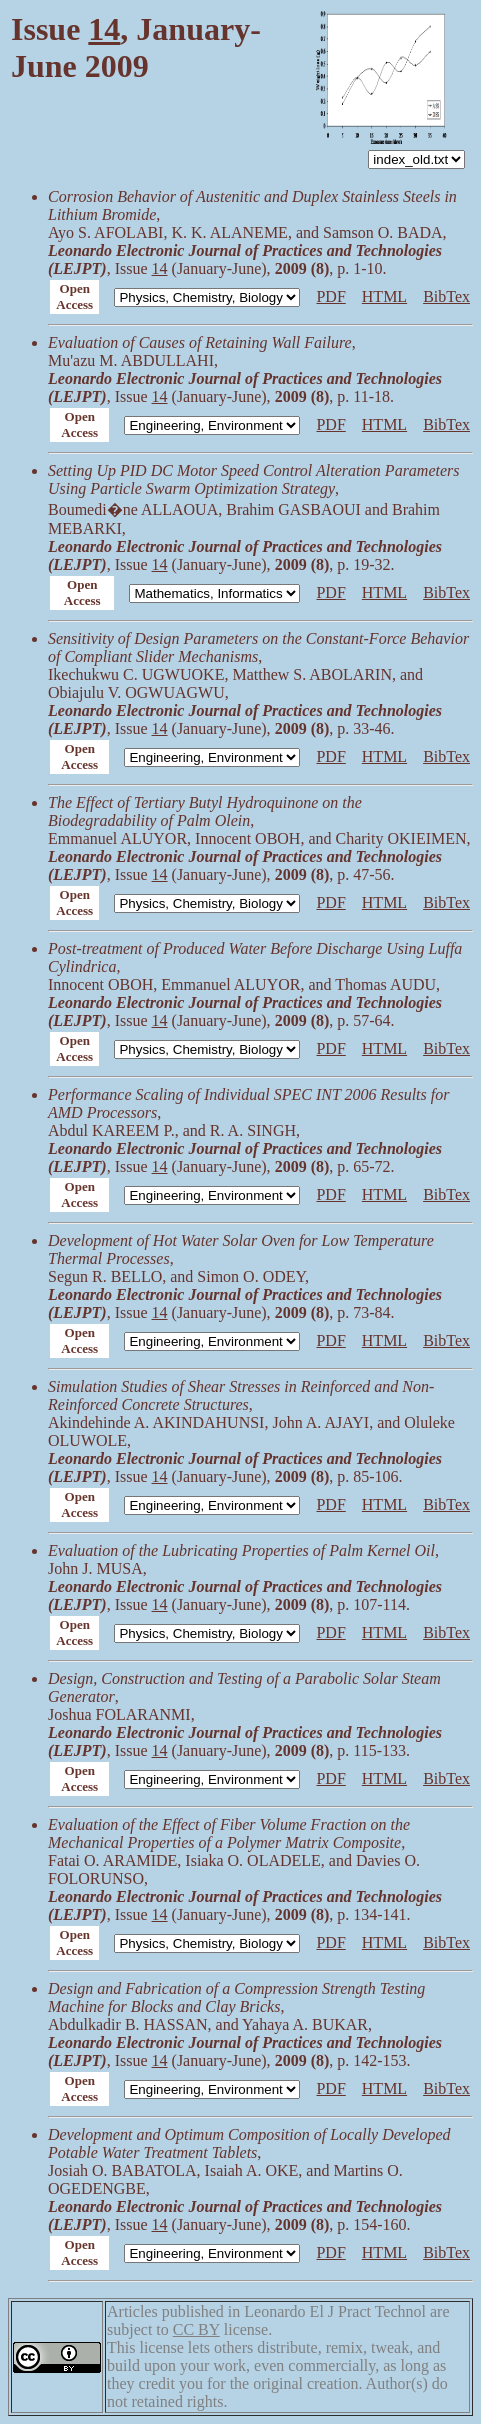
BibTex (446, 296)
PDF (330, 296)
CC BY (196, 2329)
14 (104, 29)
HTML (384, 296)
